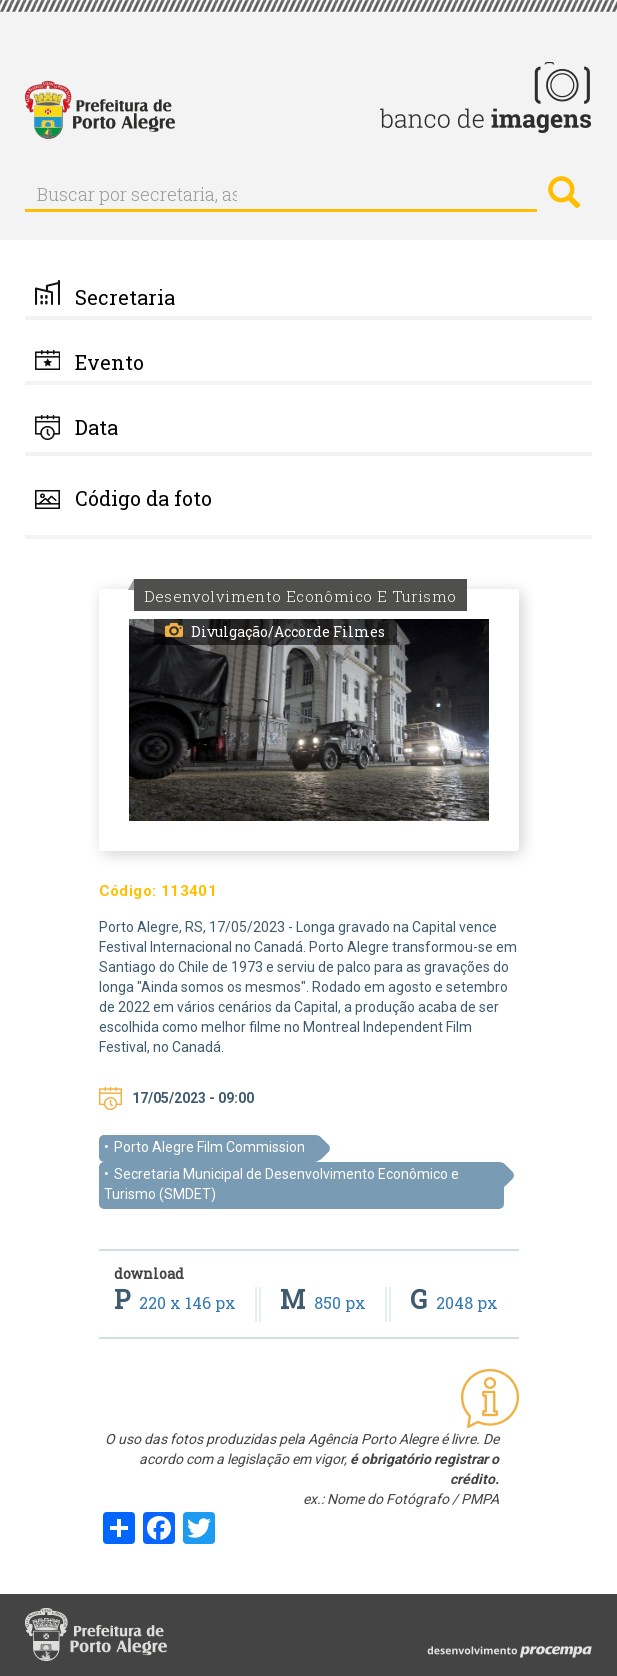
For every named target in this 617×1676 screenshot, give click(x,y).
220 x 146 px (177, 1302)
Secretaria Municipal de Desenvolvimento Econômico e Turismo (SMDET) (281, 1184)
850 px (325, 1302)
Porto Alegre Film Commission (209, 1147)
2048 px (454, 1302)
